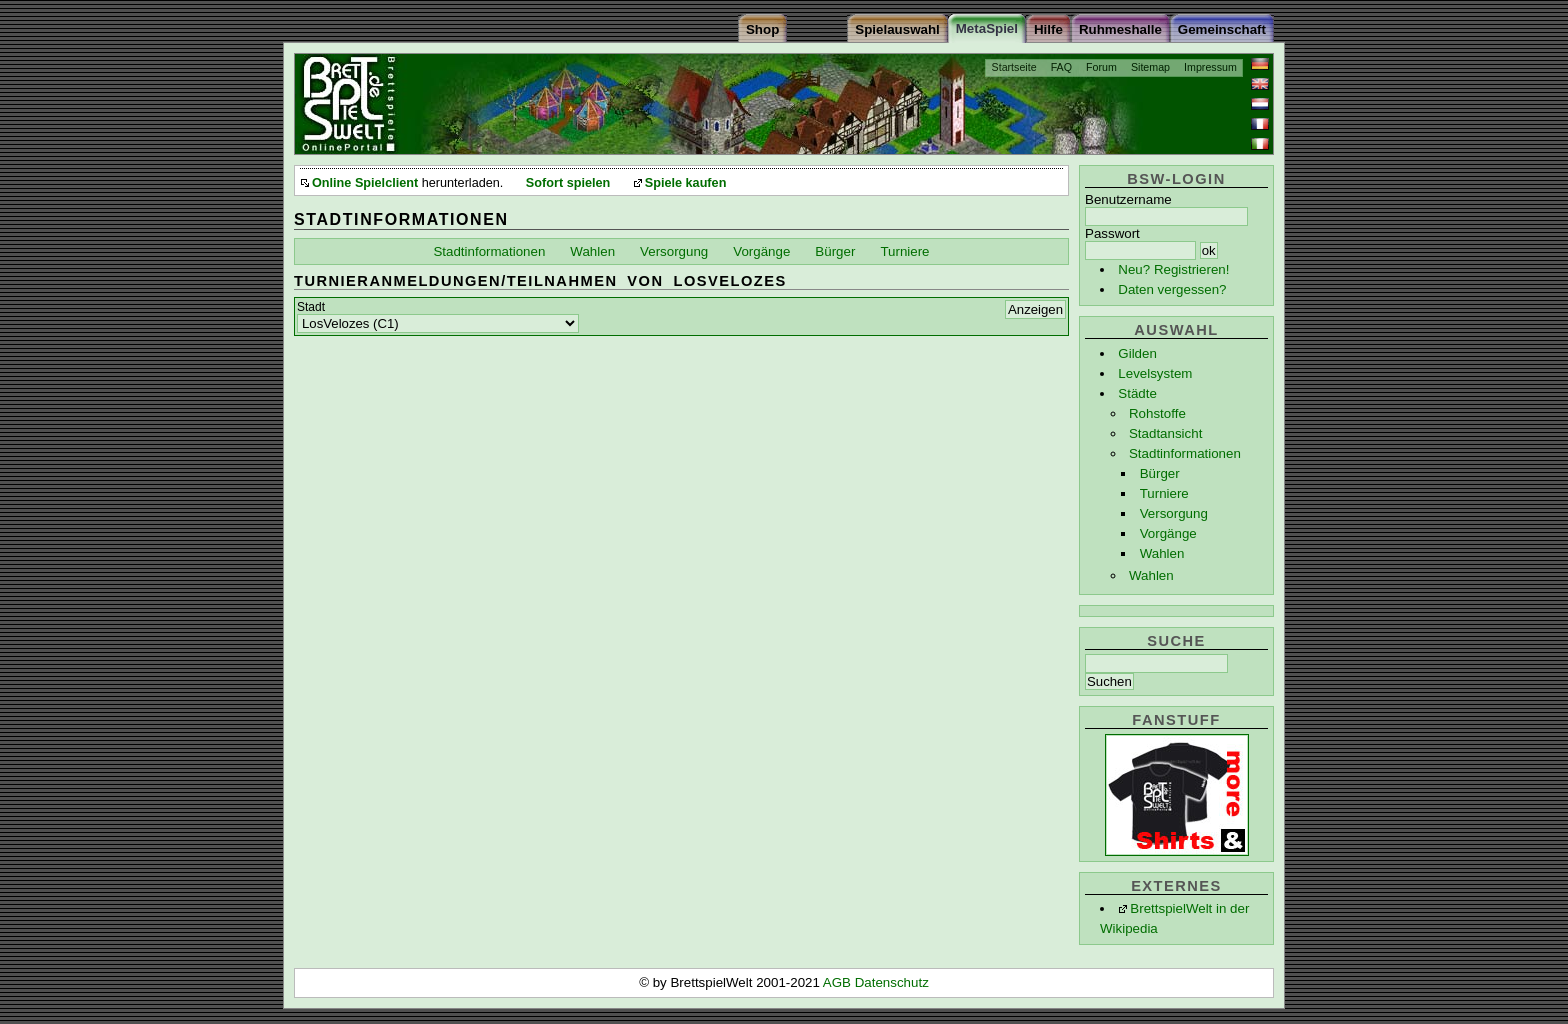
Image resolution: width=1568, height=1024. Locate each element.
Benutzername (1128, 199)
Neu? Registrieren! (1173, 269)
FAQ (1061, 67)
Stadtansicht (1165, 433)
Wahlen (1162, 553)
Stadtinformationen (1185, 453)
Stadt (311, 307)
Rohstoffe (1157, 413)
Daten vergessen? (1172, 289)
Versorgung (1174, 513)
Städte (1137, 393)
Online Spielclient (365, 183)
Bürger (1160, 473)
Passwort (1112, 233)
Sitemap (1150, 67)
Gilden (1137, 353)
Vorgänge (1168, 533)
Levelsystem (1155, 373)
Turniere (1164, 493)
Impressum (1210, 67)
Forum (1101, 67)
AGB (839, 982)
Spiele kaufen (686, 183)
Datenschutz (892, 982)
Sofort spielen (568, 183)
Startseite (1014, 67)
